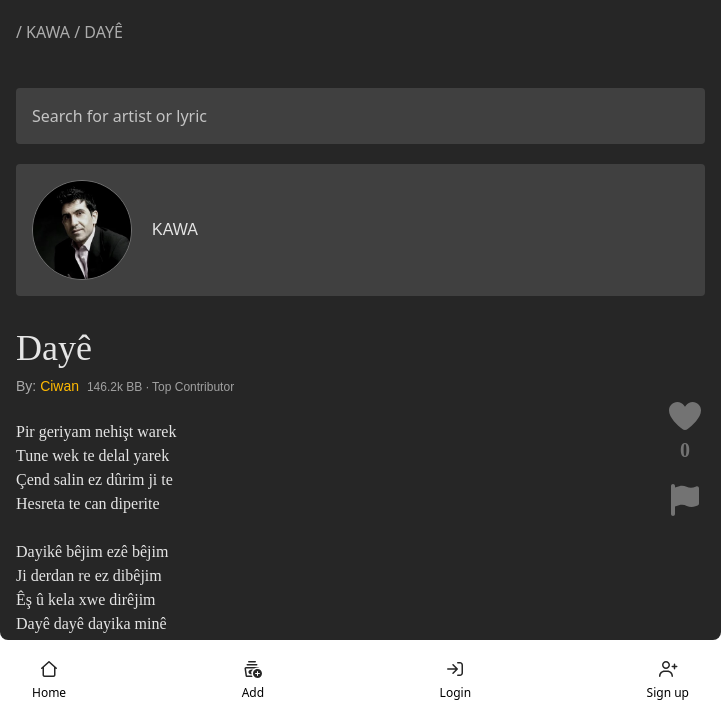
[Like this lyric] (685, 416)
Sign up (668, 680)
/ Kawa (45, 32)
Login (455, 680)
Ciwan (59, 386)
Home (49, 680)
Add (253, 680)
